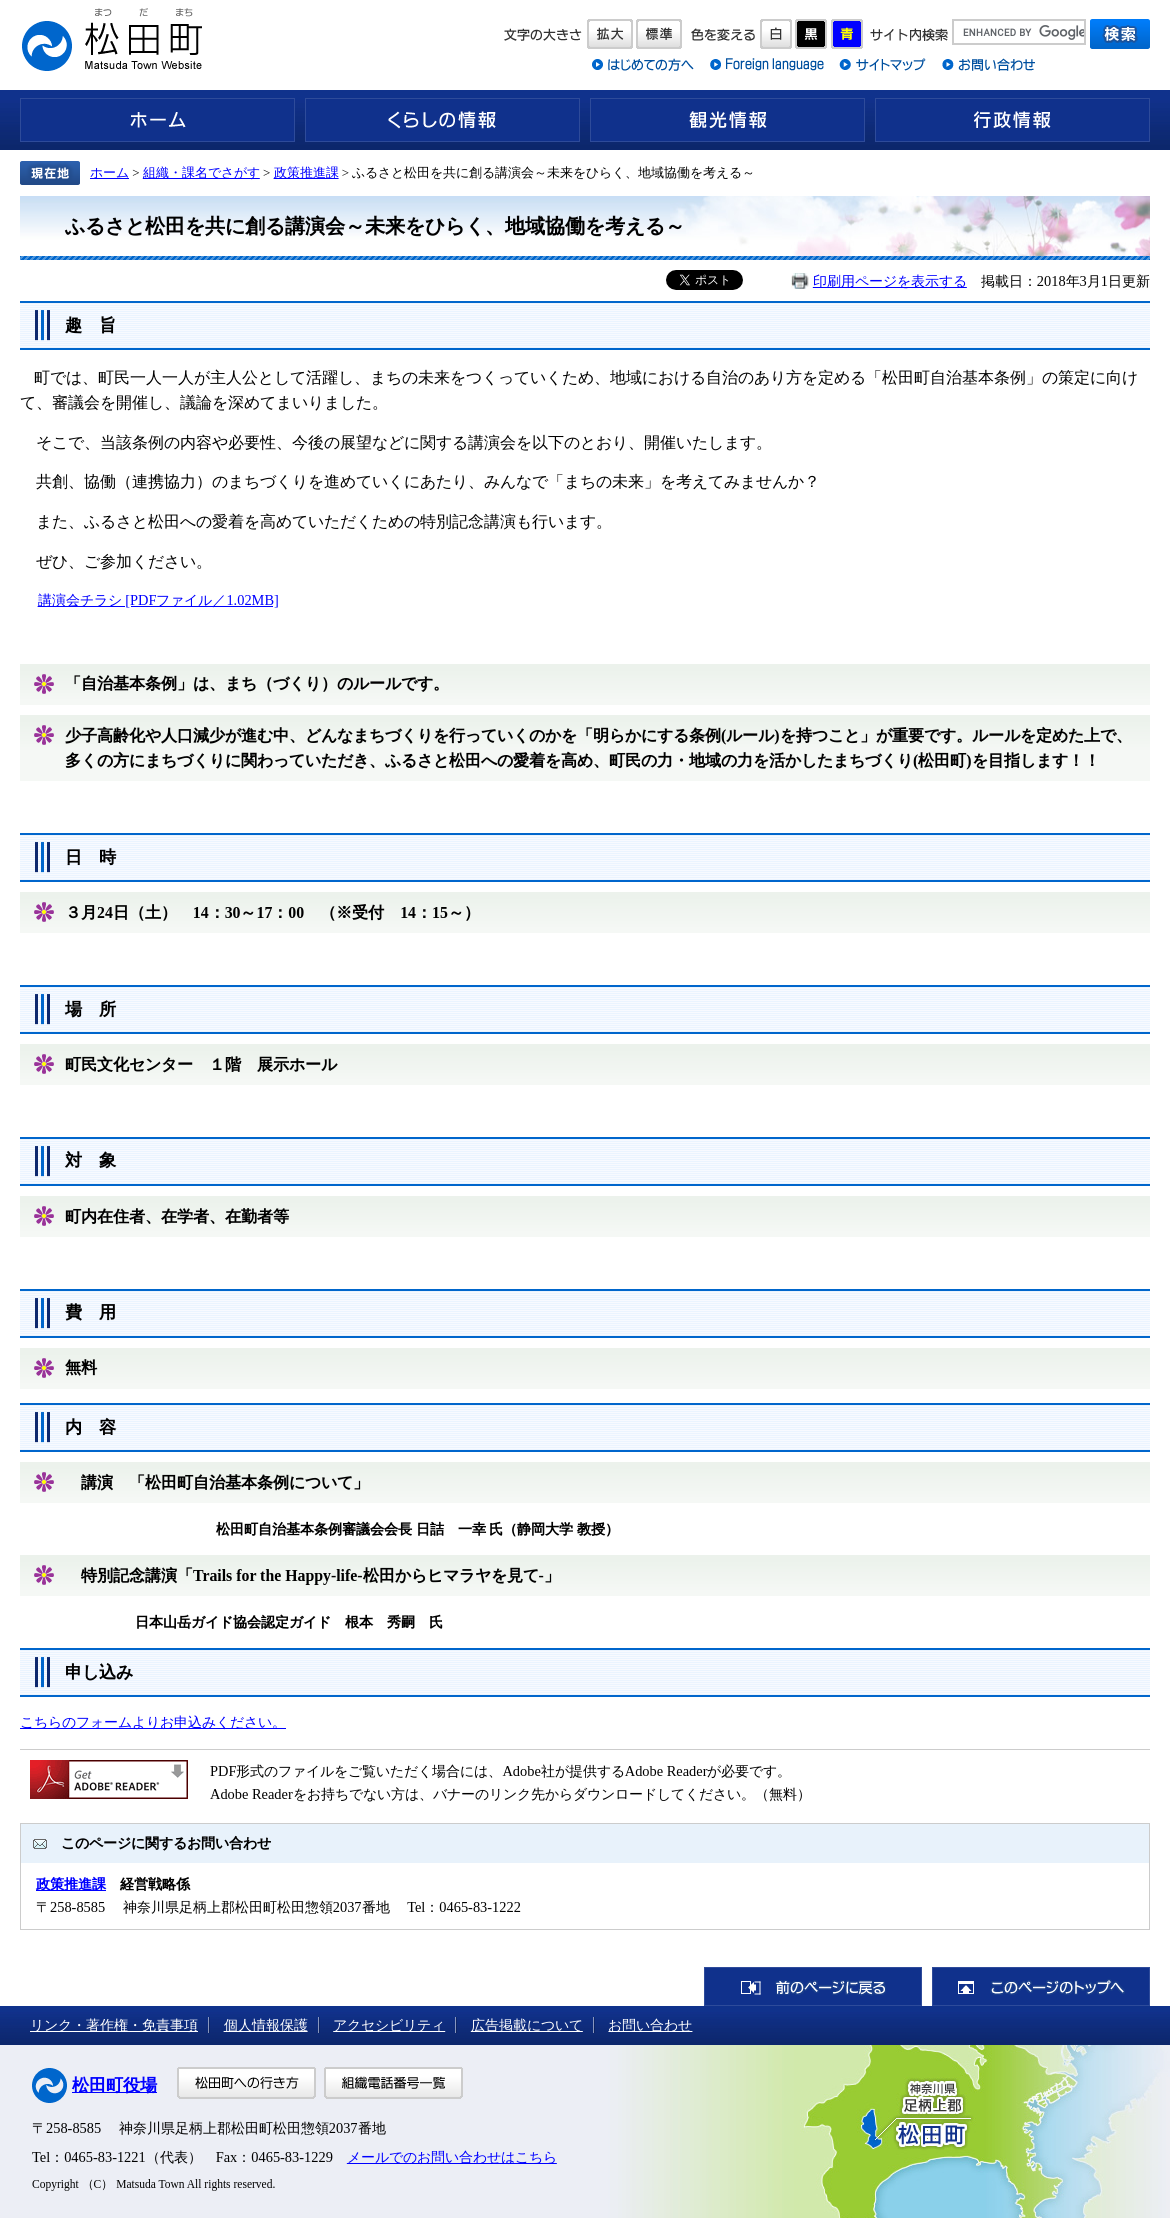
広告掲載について (527, 2025)
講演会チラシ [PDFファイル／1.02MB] (158, 600)
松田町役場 (114, 2085)
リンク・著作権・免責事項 (114, 2025)
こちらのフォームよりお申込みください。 (153, 1722)
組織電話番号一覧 (393, 2083)
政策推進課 (306, 172)
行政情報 (1012, 120)
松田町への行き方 (246, 2083)
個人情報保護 (266, 2025)
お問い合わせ (650, 2025)
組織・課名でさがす (201, 172)
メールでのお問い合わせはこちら (452, 2157)
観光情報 (727, 120)
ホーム (157, 120)
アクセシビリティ (389, 2025)
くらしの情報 (442, 120)
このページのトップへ (1041, 1986)
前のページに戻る (813, 1986)
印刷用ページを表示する (890, 281)
